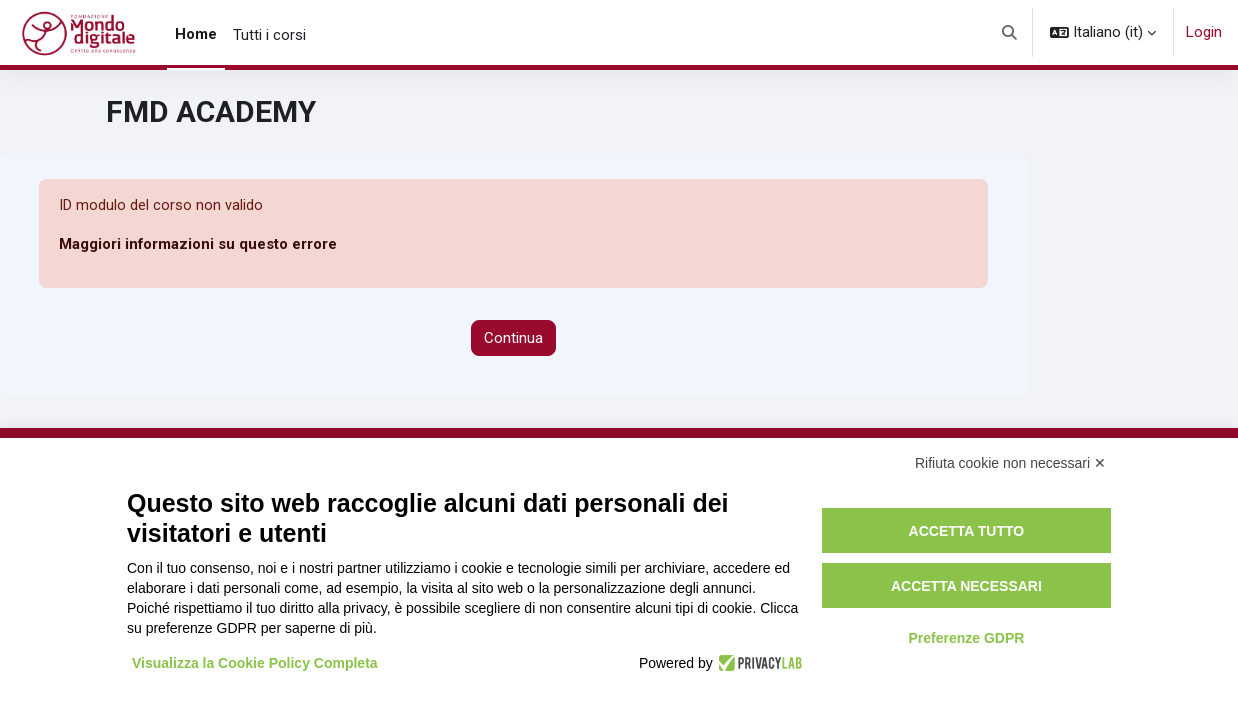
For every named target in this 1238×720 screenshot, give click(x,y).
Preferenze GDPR (966, 638)
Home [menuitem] (196, 34)
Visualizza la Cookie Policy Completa (255, 663)
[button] (1010, 32)
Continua (513, 338)
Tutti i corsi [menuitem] (269, 35)
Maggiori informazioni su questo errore (198, 245)
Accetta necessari (966, 586)
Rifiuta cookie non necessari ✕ (1010, 463)
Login (1204, 32)
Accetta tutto (967, 531)
